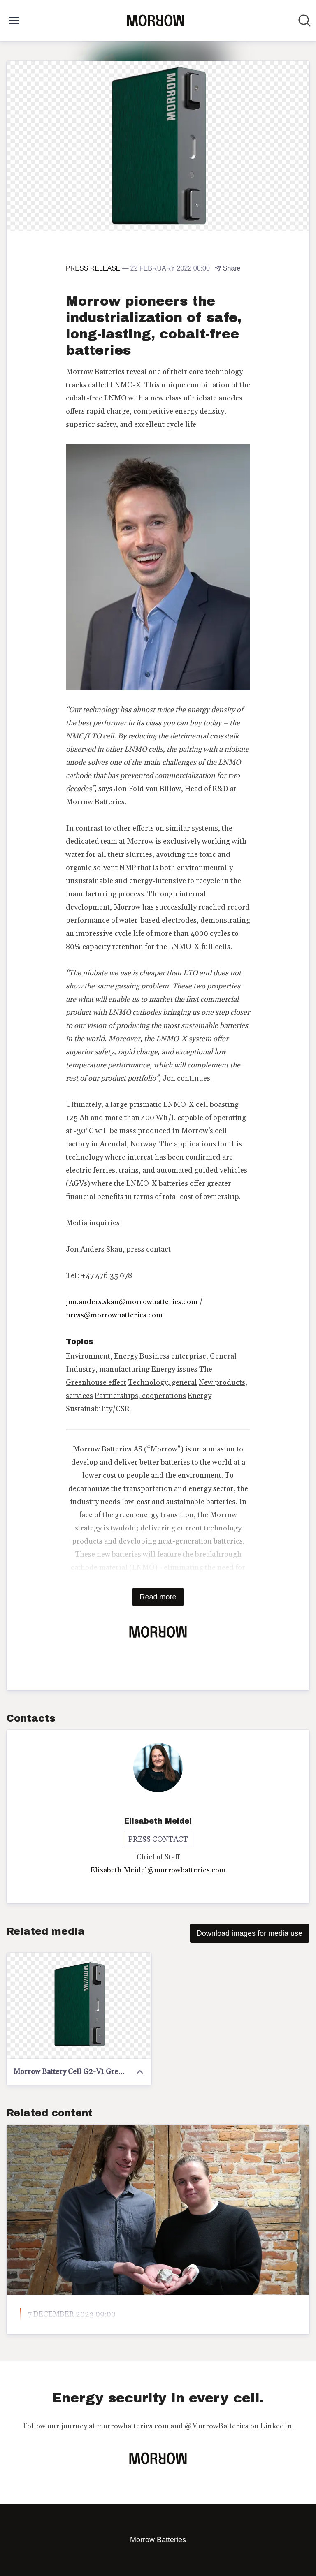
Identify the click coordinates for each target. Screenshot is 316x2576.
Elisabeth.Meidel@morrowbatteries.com (158, 1870)
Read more (157, 1597)
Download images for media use (249, 1933)
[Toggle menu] (14, 21)
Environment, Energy (102, 1356)
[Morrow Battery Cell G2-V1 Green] (79, 2006)
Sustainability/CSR (98, 1409)
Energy (199, 1395)
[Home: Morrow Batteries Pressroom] (155, 20)
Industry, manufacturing (108, 1369)
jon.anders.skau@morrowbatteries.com (132, 1302)
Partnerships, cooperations (140, 1395)
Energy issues (174, 1369)
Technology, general (162, 1382)
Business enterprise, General (188, 1356)
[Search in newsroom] (304, 20)
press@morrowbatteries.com (114, 1315)
